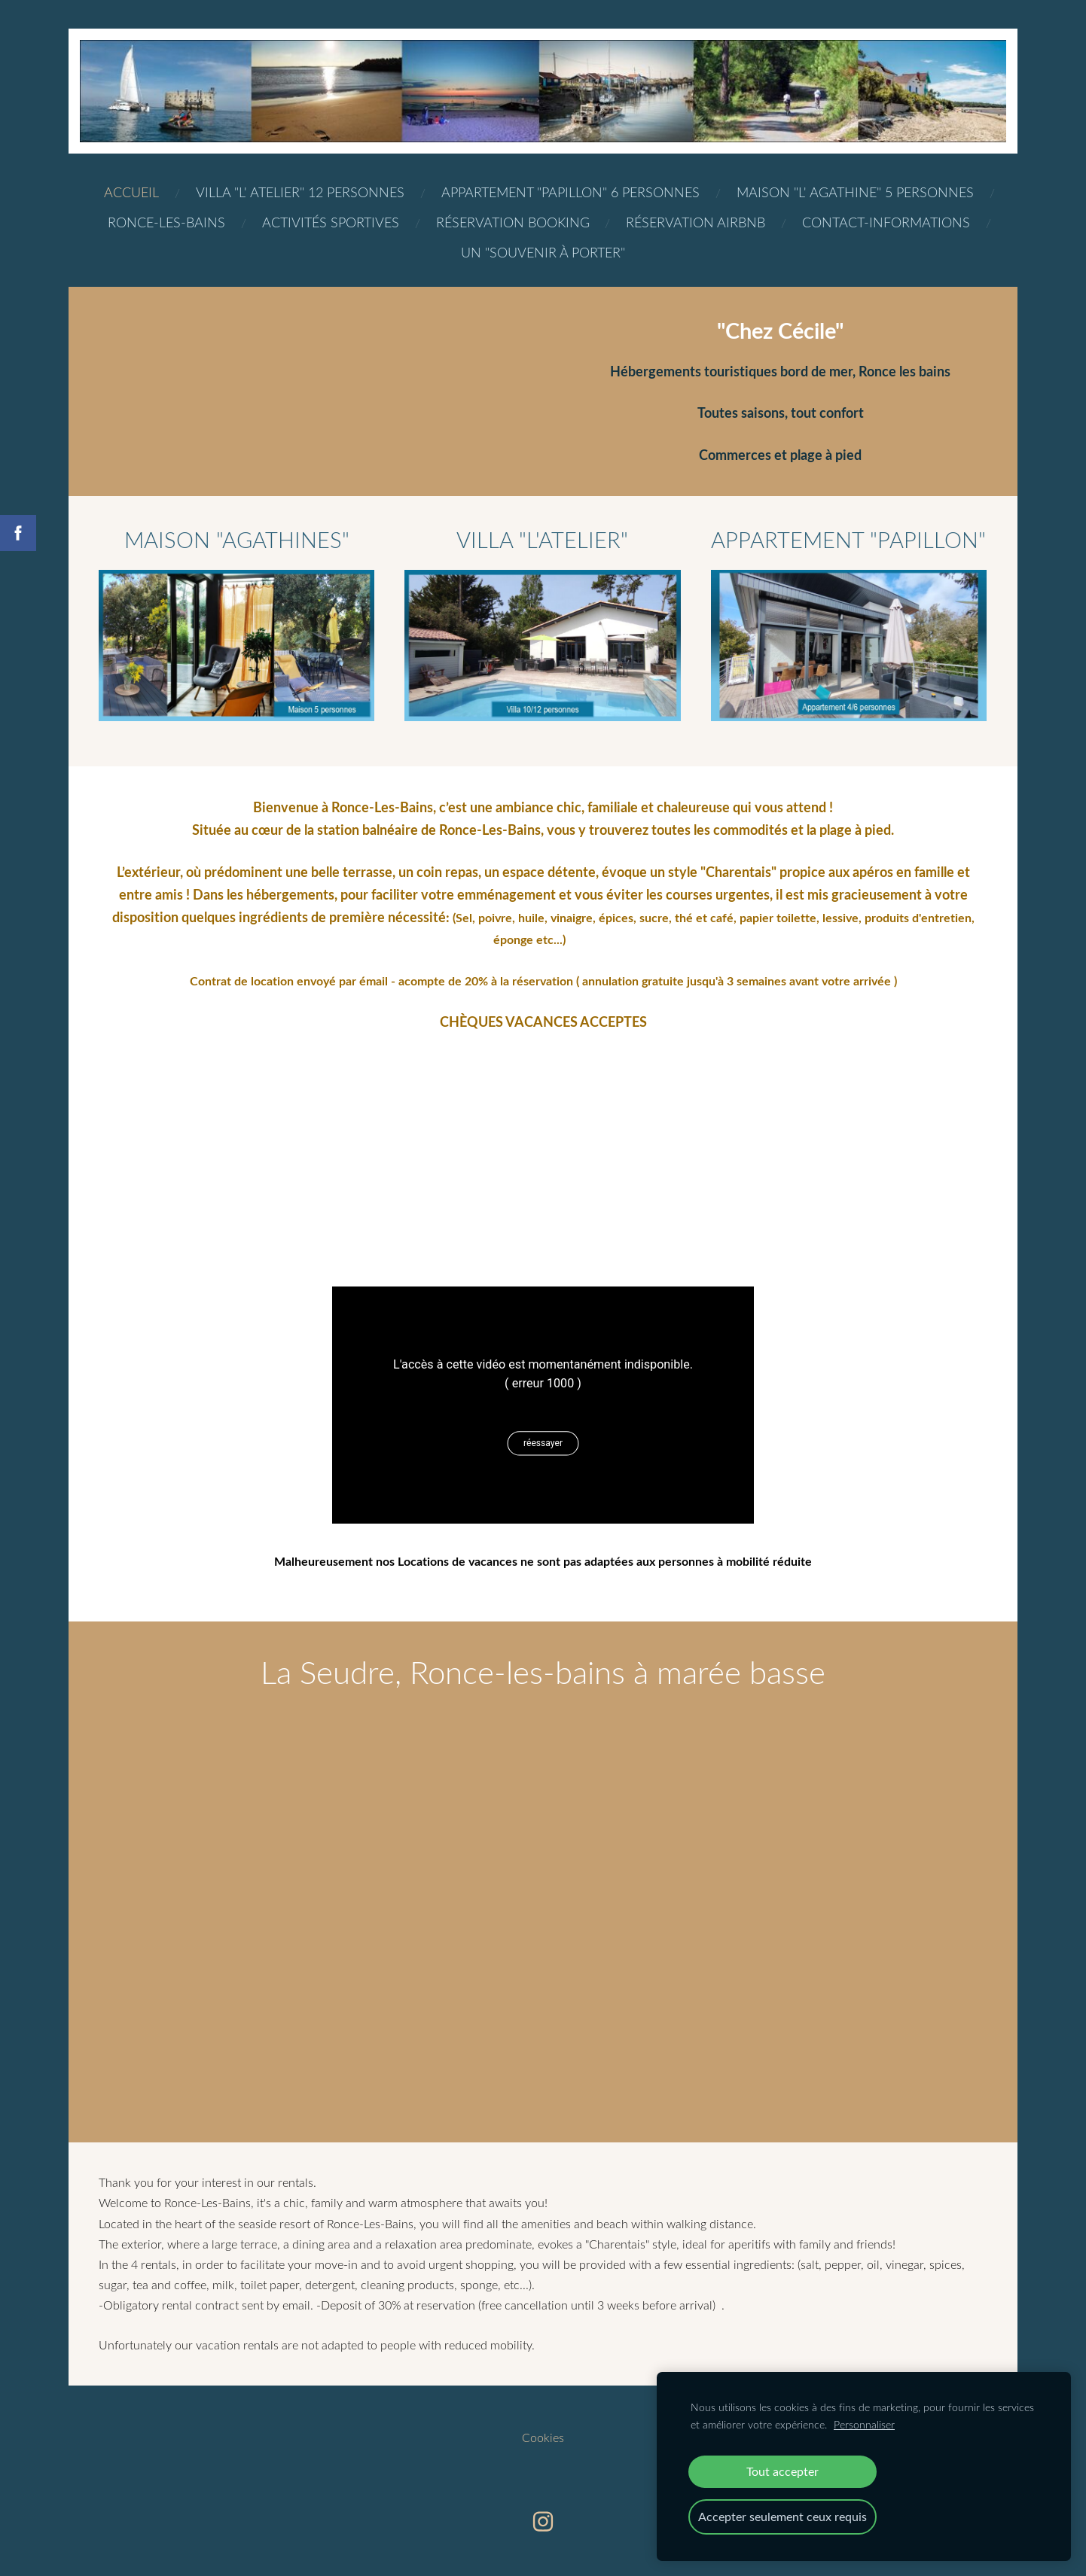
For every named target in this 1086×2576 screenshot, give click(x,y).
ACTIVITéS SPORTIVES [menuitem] (330, 222)
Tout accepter (782, 2471)
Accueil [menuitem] (131, 192)
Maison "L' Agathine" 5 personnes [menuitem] (855, 192)
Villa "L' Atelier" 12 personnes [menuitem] (300, 192)
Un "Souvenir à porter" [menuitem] (543, 252)
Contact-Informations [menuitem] (886, 222)
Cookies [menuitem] (543, 2437)
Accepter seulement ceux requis (782, 2516)
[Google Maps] (543, 1146)
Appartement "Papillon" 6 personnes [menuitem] (570, 192)
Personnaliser (864, 2424)
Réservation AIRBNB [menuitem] (695, 222)
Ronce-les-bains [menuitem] (166, 222)
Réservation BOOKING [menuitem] (513, 222)
